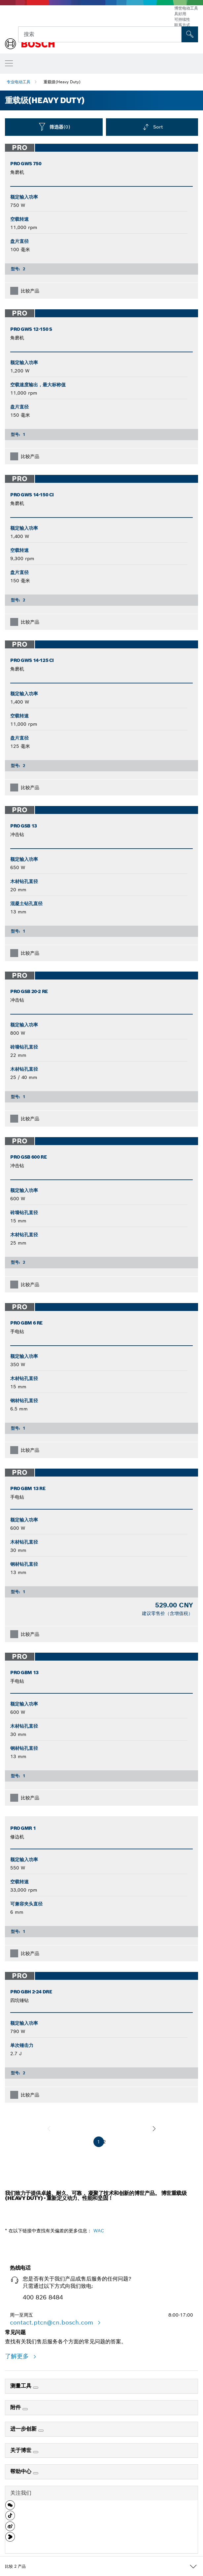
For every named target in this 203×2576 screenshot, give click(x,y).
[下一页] (154, 2128)
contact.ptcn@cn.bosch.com (52, 2322)
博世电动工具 (186, 8)
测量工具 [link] (21, 2385)
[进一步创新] (41, 2431)
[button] (10, 2508)
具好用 (180, 13)
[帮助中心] (35, 2473)
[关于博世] (35, 2452)
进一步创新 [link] (24, 2428)
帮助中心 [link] (21, 2471)
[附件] (25, 2409)
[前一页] (49, 2128)
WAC (98, 2230)
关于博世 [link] (21, 2450)
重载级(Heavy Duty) (62, 81)
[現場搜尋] (190, 34)
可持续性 (182, 19)
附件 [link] (16, 2407)
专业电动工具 (18, 81)
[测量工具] (35, 2388)
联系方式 (182, 24)
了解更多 (18, 2356)
